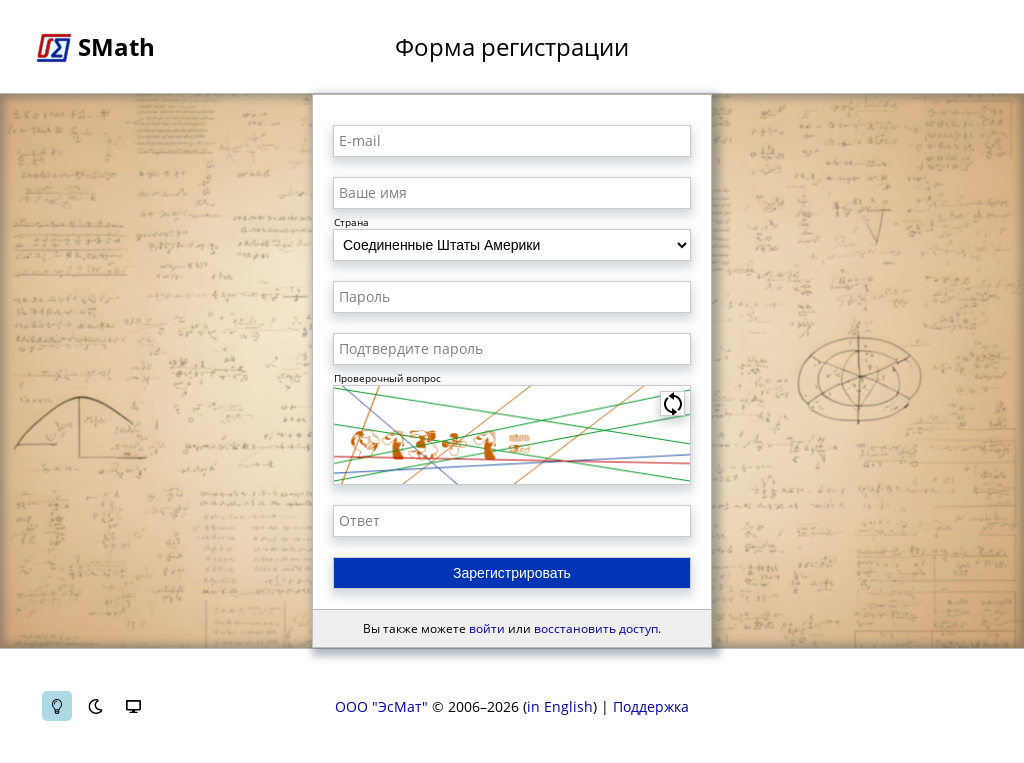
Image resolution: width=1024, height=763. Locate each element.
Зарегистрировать (512, 573)
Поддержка (651, 706)
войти (487, 628)
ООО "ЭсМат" (381, 706)
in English (560, 706)
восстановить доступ (596, 628)
